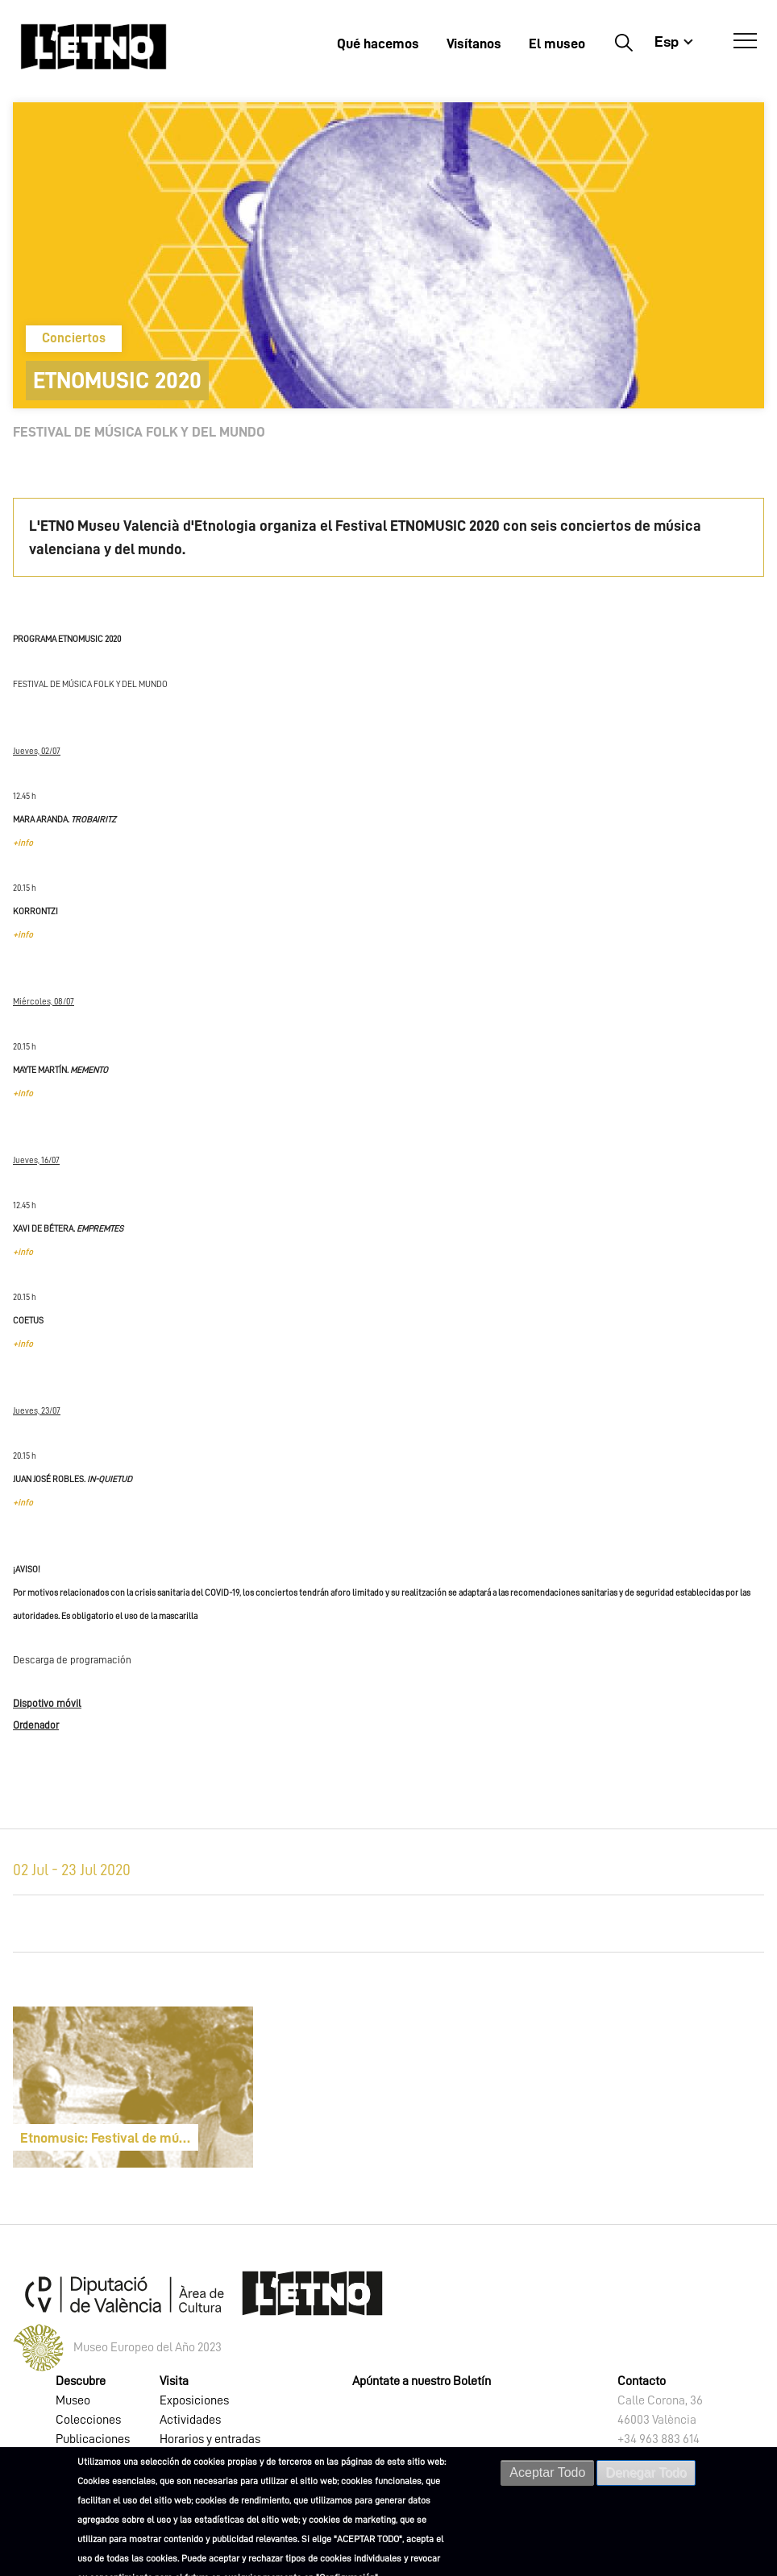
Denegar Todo (645, 2472)
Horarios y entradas (210, 2439)
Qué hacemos (378, 43)
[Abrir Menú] (745, 41)
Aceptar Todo (547, 2472)
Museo (73, 2400)
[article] (133, 2087)
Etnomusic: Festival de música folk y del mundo (109, 2138)
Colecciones (88, 2419)
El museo (557, 43)
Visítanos (474, 43)
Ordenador (36, 1725)
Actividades (190, 2419)
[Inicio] (93, 46)
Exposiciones (194, 2400)
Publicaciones (93, 2439)
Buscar (623, 41)
